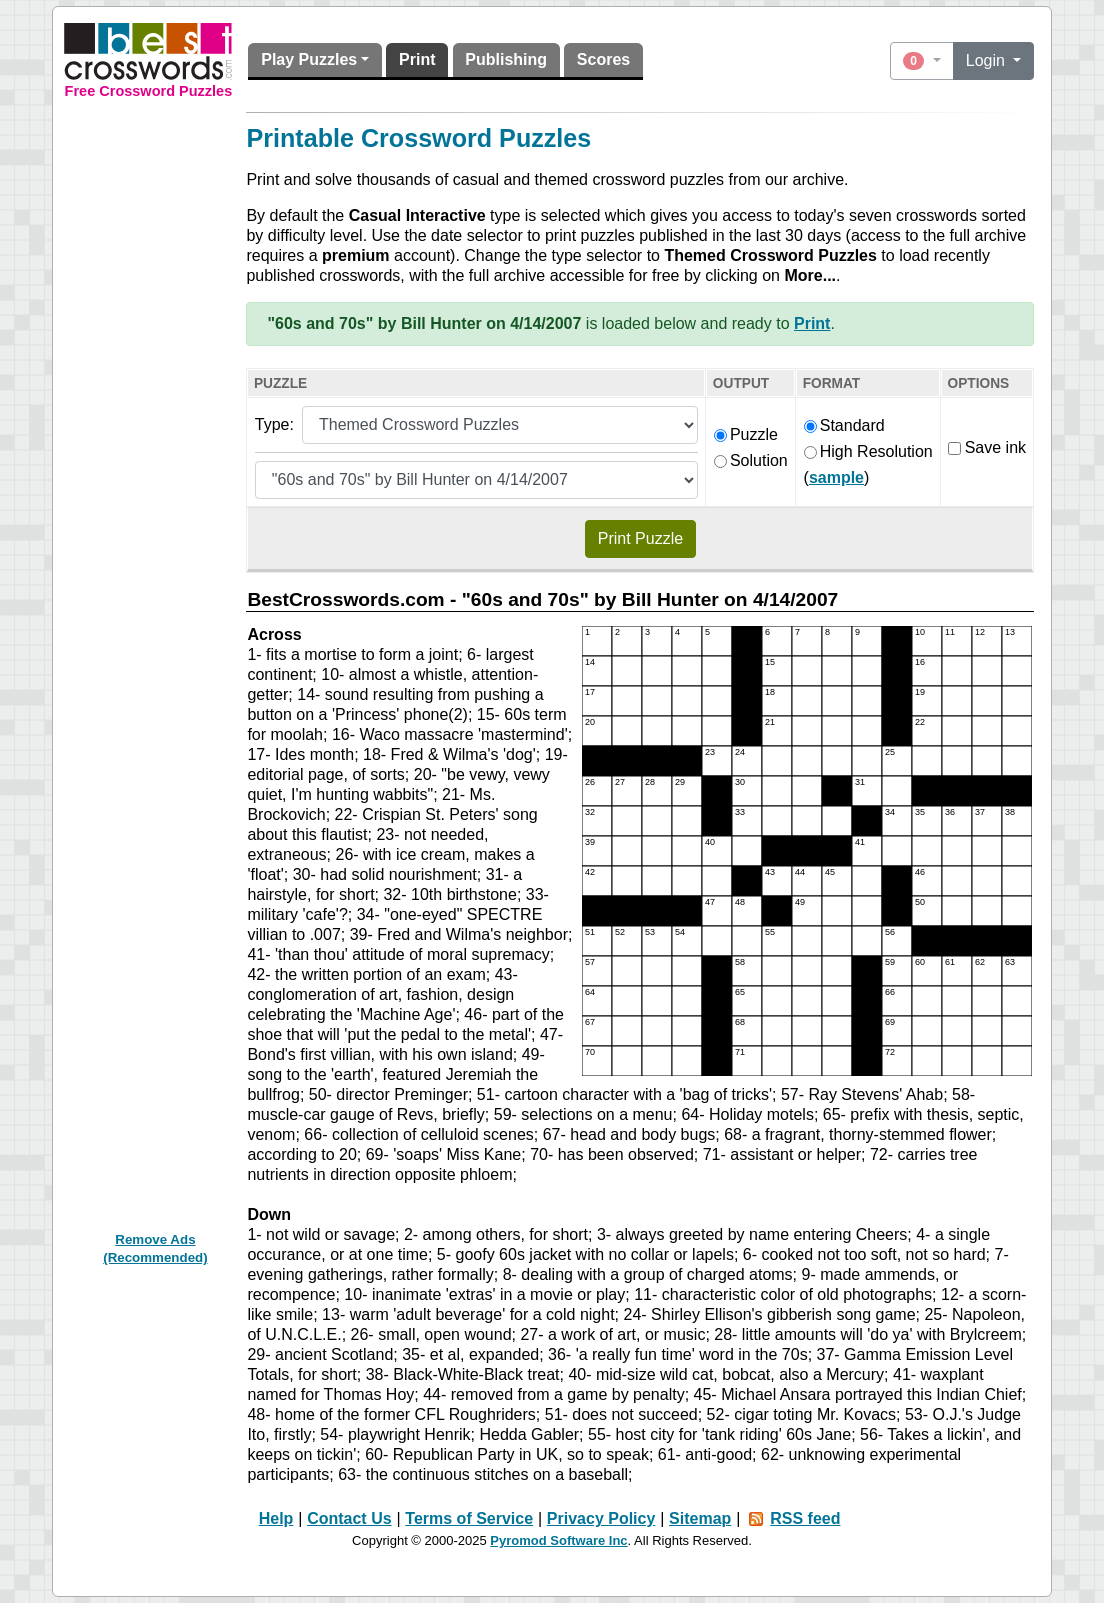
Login (988, 60)
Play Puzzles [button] (309, 59)
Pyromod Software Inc (558, 1540)
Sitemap (700, 1518)
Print (417, 59)
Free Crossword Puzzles (149, 91)
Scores (603, 59)
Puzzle (746, 434)
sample (836, 477)
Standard (844, 425)
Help (276, 1518)
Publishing (506, 59)
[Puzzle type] (500, 425)
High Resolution (868, 451)
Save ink (987, 447)
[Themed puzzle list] (476, 480)
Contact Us (349, 1518)
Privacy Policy (601, 1518)
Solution (751, 460)
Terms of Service (469, 1518)
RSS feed (805, 1518)
